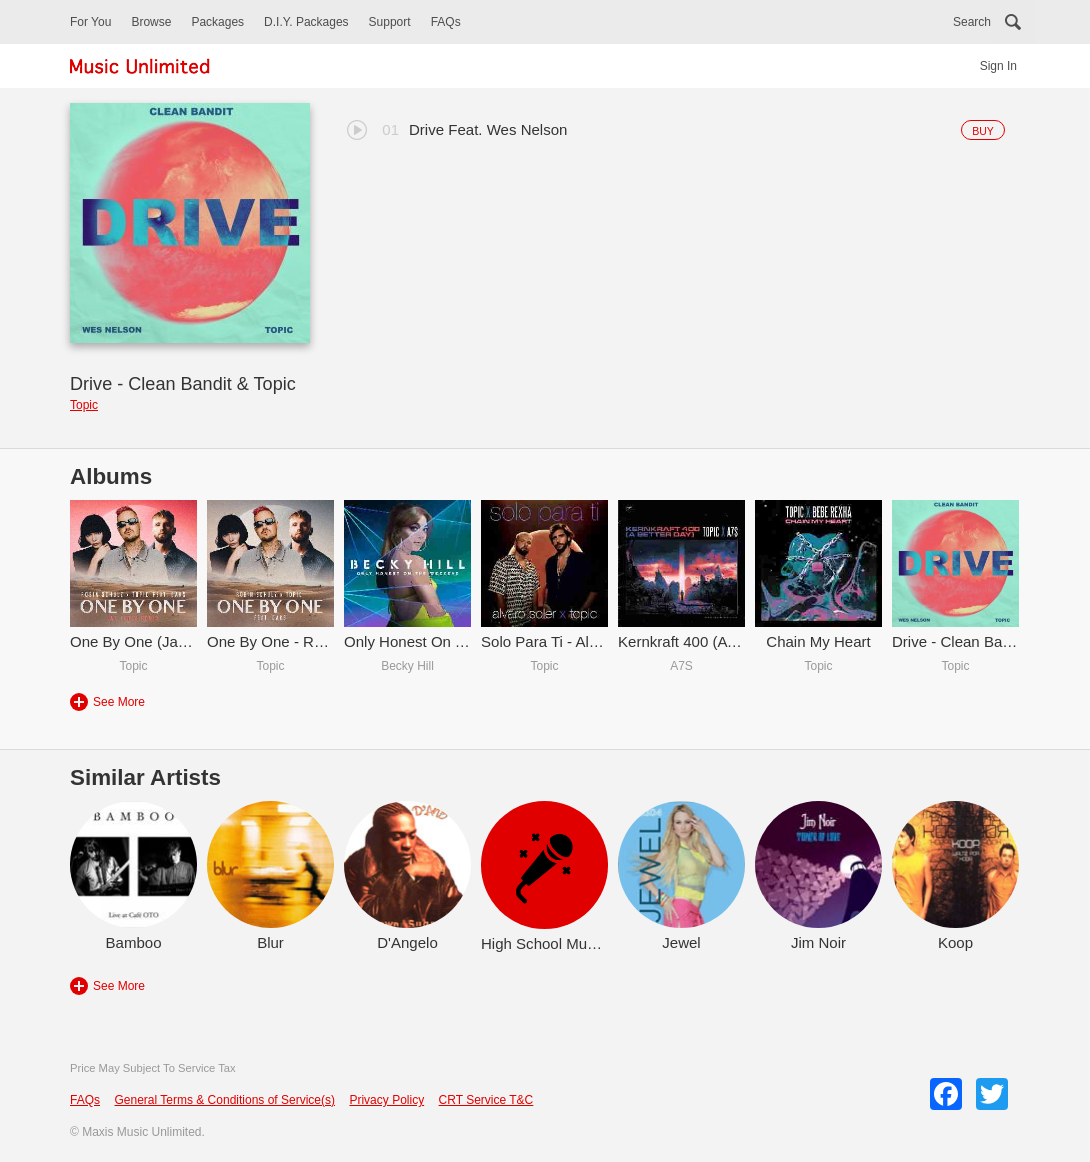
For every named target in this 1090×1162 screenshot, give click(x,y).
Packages (217, 22)
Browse (151, 22)
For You (90, 22)
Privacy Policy (386, 1100)
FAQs (446, 22)
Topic (84, 405)
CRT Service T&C (486, 1100)
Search (972, 22)
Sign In (998, 66)
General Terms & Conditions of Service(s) (224, 1100)
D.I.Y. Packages (306, 22)
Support (390, 22)
